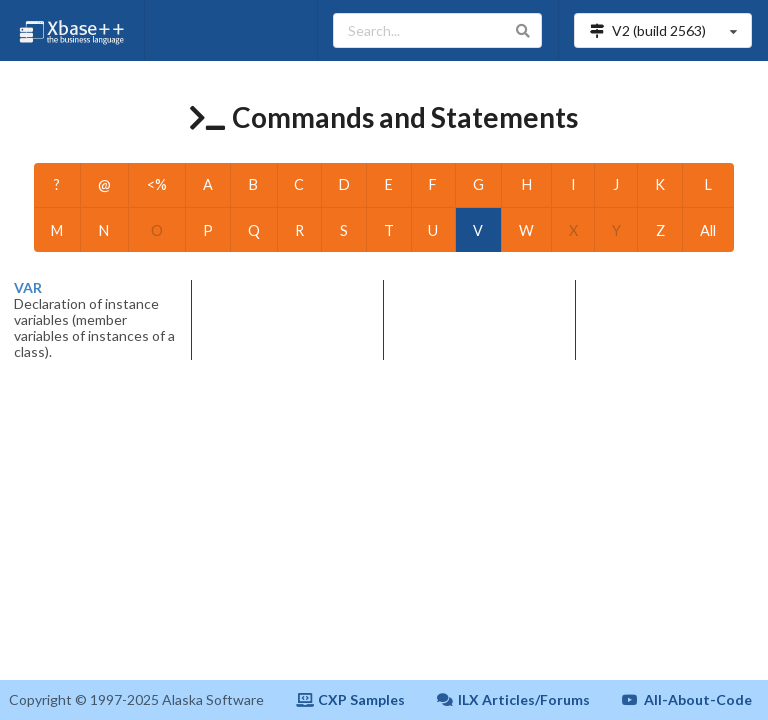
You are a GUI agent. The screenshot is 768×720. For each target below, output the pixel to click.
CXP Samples (350, 699)
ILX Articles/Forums (514, 699)
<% (157, 184)
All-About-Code (687, 699)
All (708, 230)
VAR (28, 288)
